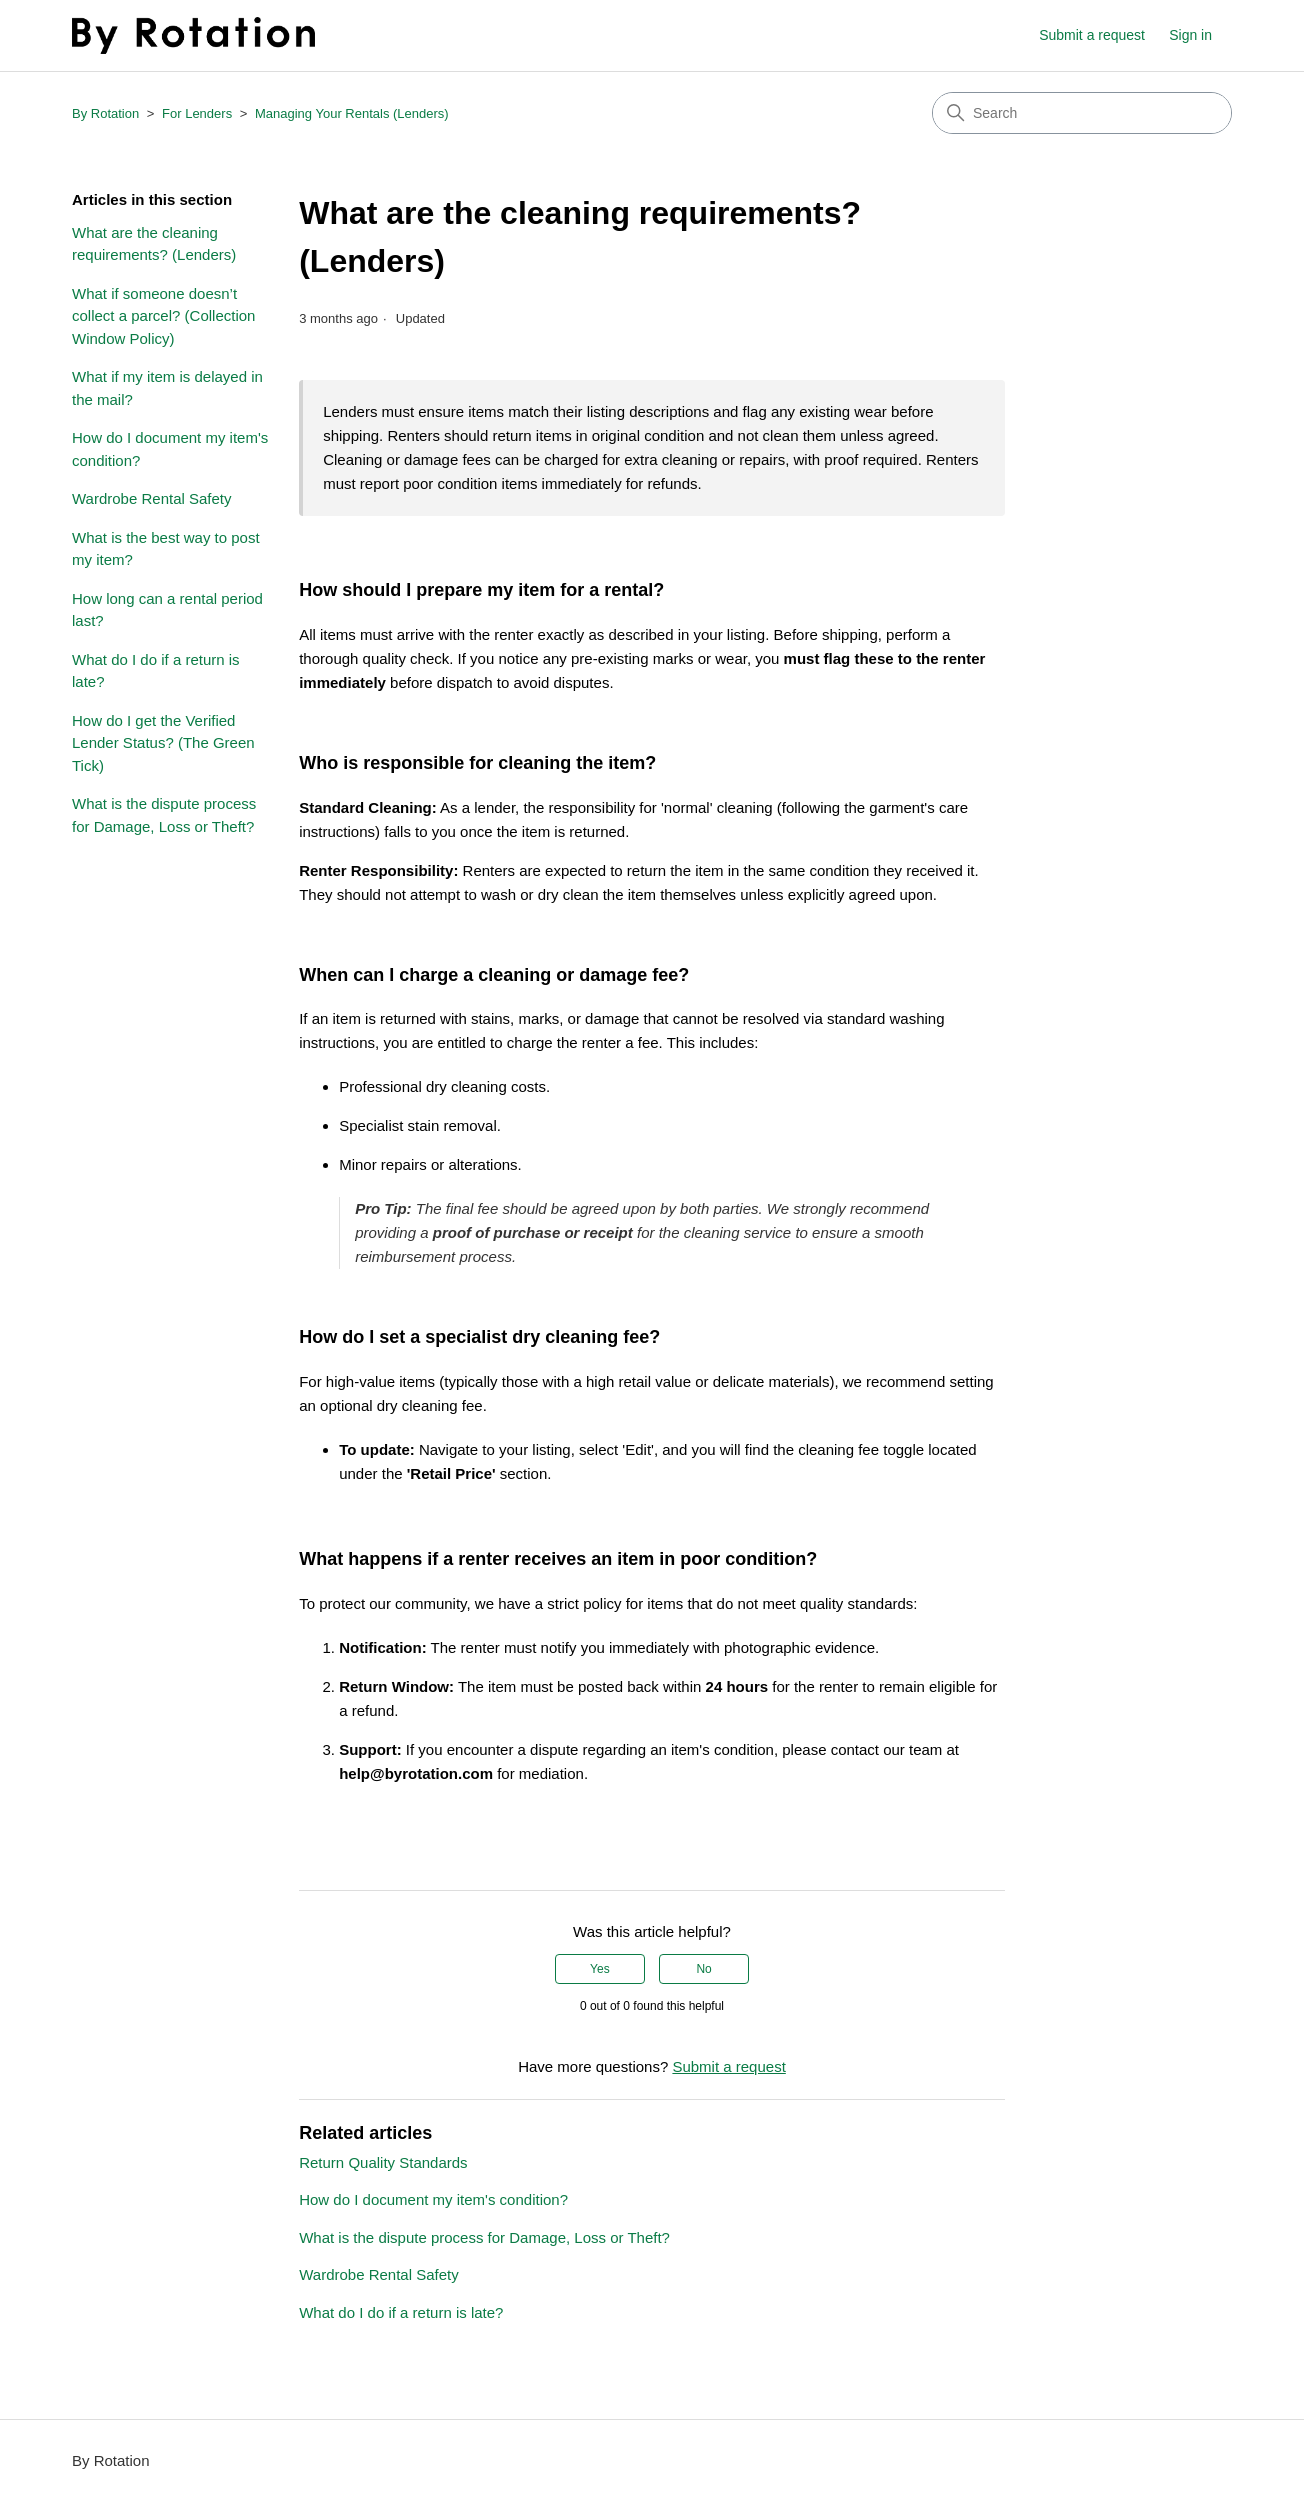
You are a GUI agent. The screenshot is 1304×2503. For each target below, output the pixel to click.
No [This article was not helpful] (703, 1969)
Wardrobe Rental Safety (152, 498)
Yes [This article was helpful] (600, 1969)
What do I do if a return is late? (156, 671)
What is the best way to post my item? (166, 549)
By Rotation (105, 113)
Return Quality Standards (383, 2162)
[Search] (1082, 113)
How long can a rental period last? (167, 610)
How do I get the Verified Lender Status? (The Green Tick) (163, 743)
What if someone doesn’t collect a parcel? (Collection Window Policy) (163, 316)
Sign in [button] (1190, 35)
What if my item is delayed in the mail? (167, 388)
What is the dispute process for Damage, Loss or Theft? (164, 815)
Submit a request (1092, 35)
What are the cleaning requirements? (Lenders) (154, 244)
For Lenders (197, 113)
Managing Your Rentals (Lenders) (352, 113)
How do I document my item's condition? (170, 449)
